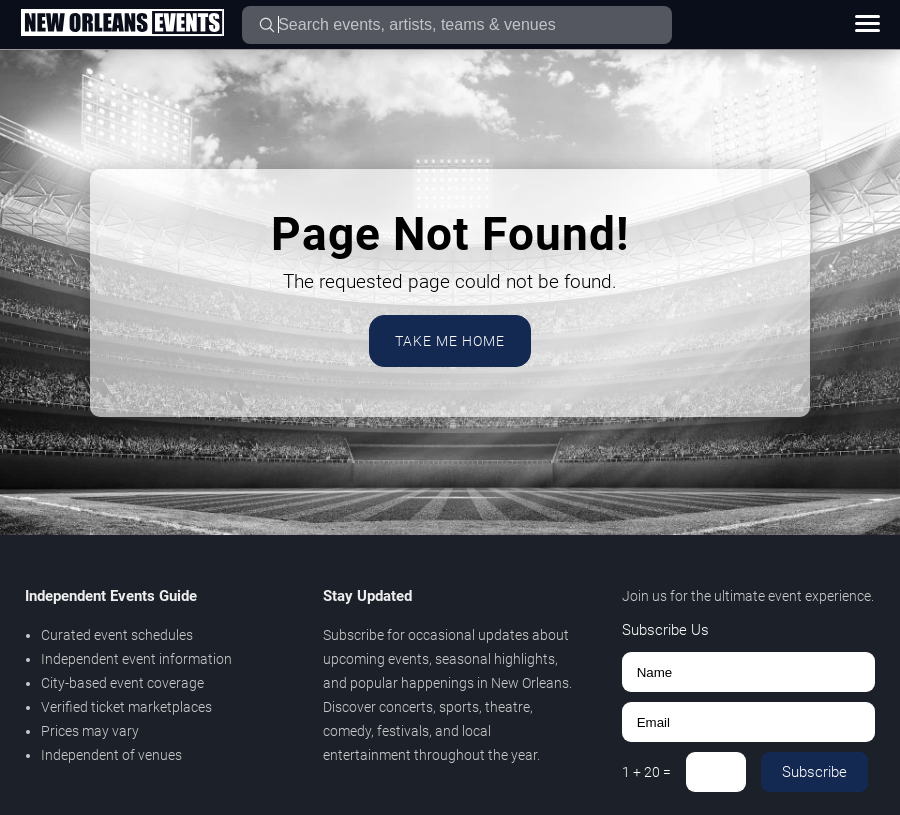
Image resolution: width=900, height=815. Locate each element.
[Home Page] (122, 24)
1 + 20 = (646, 772)
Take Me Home (450, 341)
